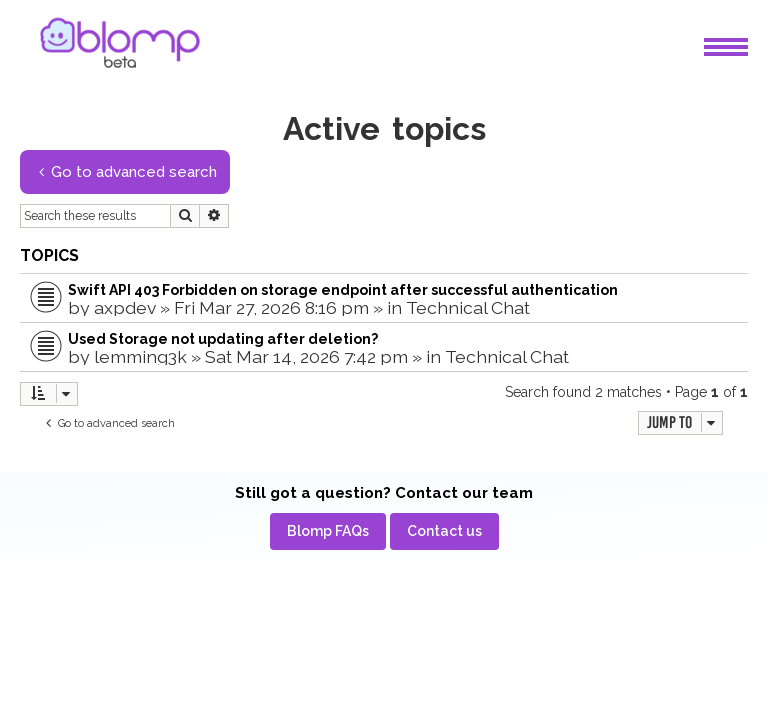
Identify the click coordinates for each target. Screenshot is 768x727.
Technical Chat (468, 307)
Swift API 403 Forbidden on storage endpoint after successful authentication (343, 290)
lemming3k (140, 356)
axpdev (125, 307)
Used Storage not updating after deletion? (223, 339)
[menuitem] (328, 531)
